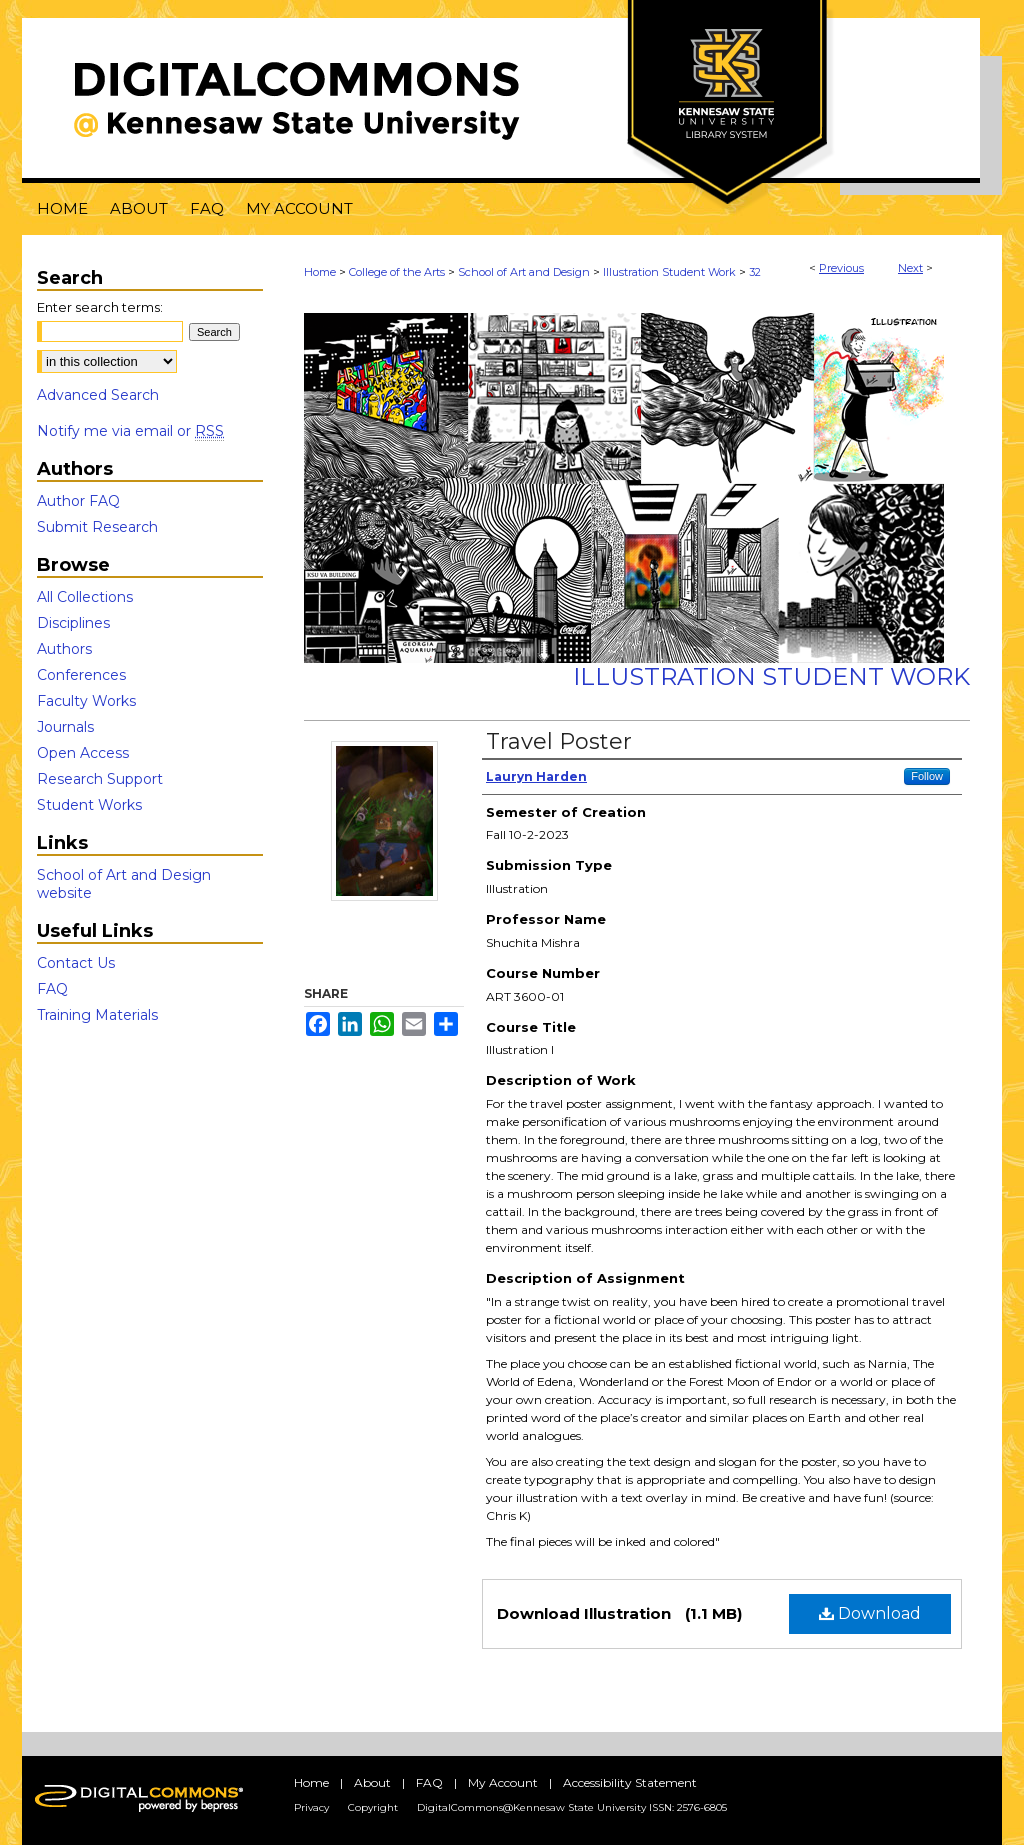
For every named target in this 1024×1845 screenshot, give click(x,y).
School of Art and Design (524, 272)
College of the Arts (397, 272)
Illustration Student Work (669, 272)
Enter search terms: (100, 307)
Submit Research (97, 527)
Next (910, 268)
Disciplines (73, 623)
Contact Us (76, 963)
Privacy (311, 1807)
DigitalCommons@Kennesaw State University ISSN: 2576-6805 (572, 1807)
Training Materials (97, 1015)
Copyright (373, 1807)
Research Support (100, 779)
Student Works (89, 805)
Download (870, 1613)
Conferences (81, 675)
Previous (841, 268)
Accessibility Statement (630, 1782)
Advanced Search (98, 395)
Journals (65, 727)
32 (755, 272)
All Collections (85, 597)
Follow (927, 776)
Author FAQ (78, 501)
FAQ (52, 989)
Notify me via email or (130, 431)
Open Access (83, 753)
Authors (64, 649)
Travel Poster (559, 741)
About (372, 1782)
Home (320, 272)
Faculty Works (86, 701)
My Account (503, 1782)
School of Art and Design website (124, 884)
